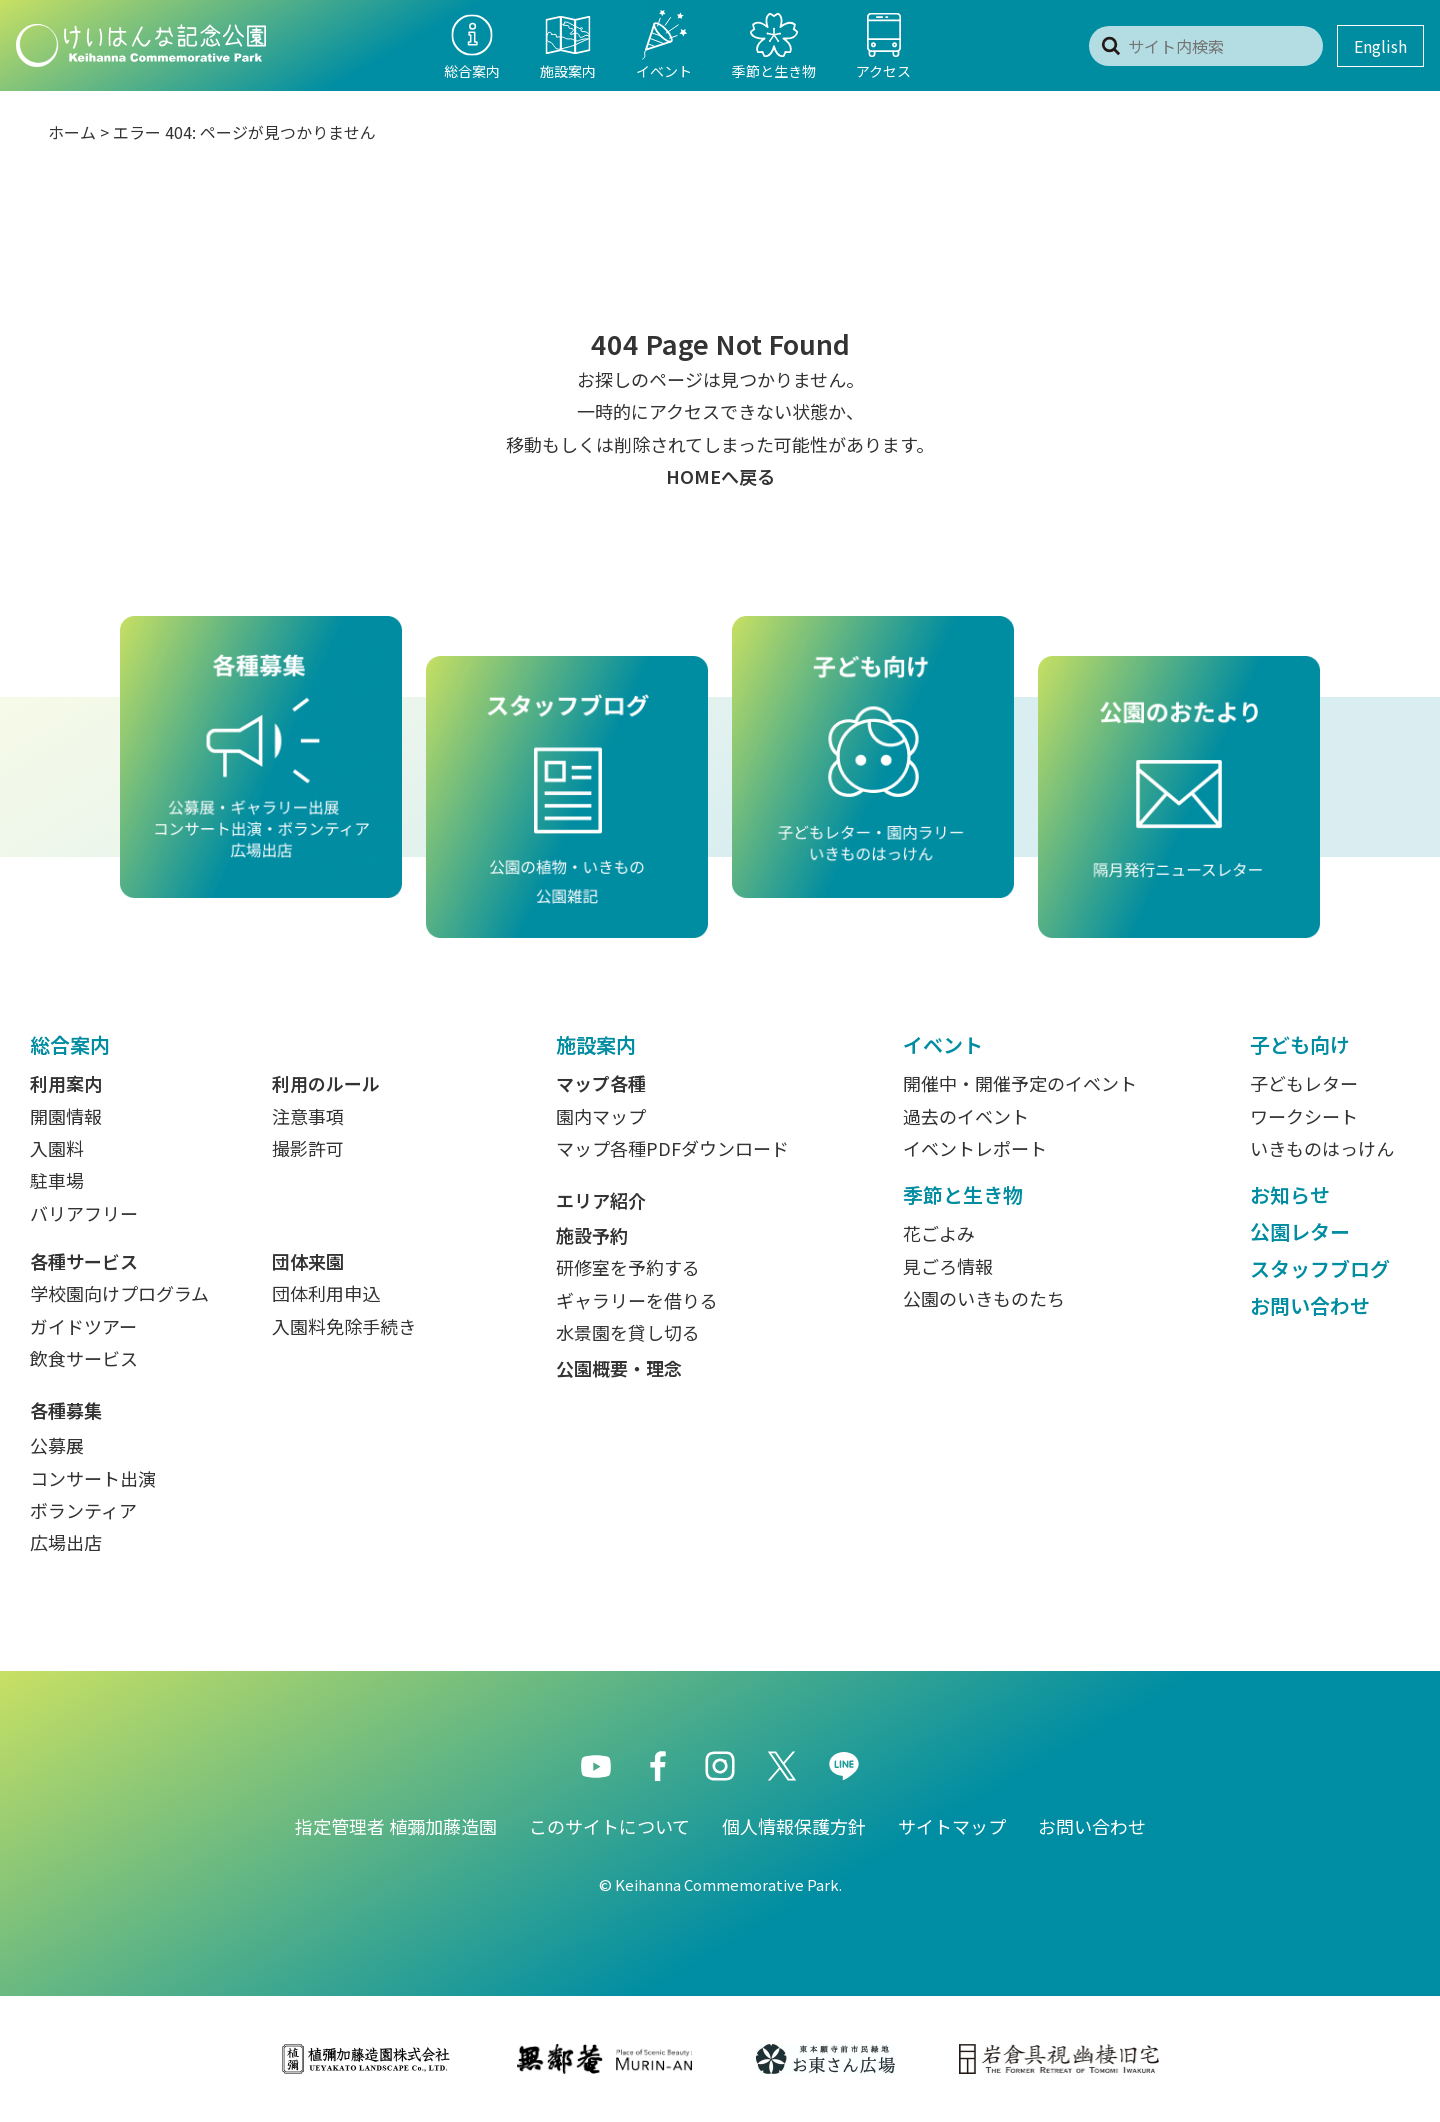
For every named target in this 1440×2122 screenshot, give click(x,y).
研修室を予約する (628, 1267)
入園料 (57, 1148)
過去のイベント (966, 1116)
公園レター (1300, 1231)
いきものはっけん (1322, 1148)
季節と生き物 (963, 1194)
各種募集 (66, 1410)
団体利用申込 (326, 1293)
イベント (943, 1044)
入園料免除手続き (344, 1326)
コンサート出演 (93, 1478)
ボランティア (83, 1510)
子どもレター (1304, 1083)
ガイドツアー (83, 1326)
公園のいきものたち (984, 1298)
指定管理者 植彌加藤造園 (396, 1826)
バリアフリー (84, 1213)
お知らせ (1290, 1194)
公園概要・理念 (619, 1368)
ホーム (72, 132)
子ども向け (1300, 1044)
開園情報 (66, 1116)
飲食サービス (84, 1358)
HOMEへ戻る (720, 476)
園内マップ (601, 1116)
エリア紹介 (601, 1200)
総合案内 (70, 1044)
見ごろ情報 (948, 1266)
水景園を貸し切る (628, 1332)
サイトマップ (952, 1826)
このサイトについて (609, 1826)
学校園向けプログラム (119, 1293)
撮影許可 (308, 1148)
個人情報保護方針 (794, 1826)
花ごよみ (939, 1233)
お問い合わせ (1310, 1305)
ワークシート (1304, 1116)
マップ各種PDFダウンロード (672, 1148)
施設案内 (596, 1044)
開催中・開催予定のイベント (1020, 1083)
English (1380, 46)
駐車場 (57, 1180)
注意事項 (308, 1116)
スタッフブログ (1320, 1268)
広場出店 (66, 1542)
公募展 (57, 1445)
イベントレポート (975, 1148)
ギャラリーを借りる (637, 1300)
